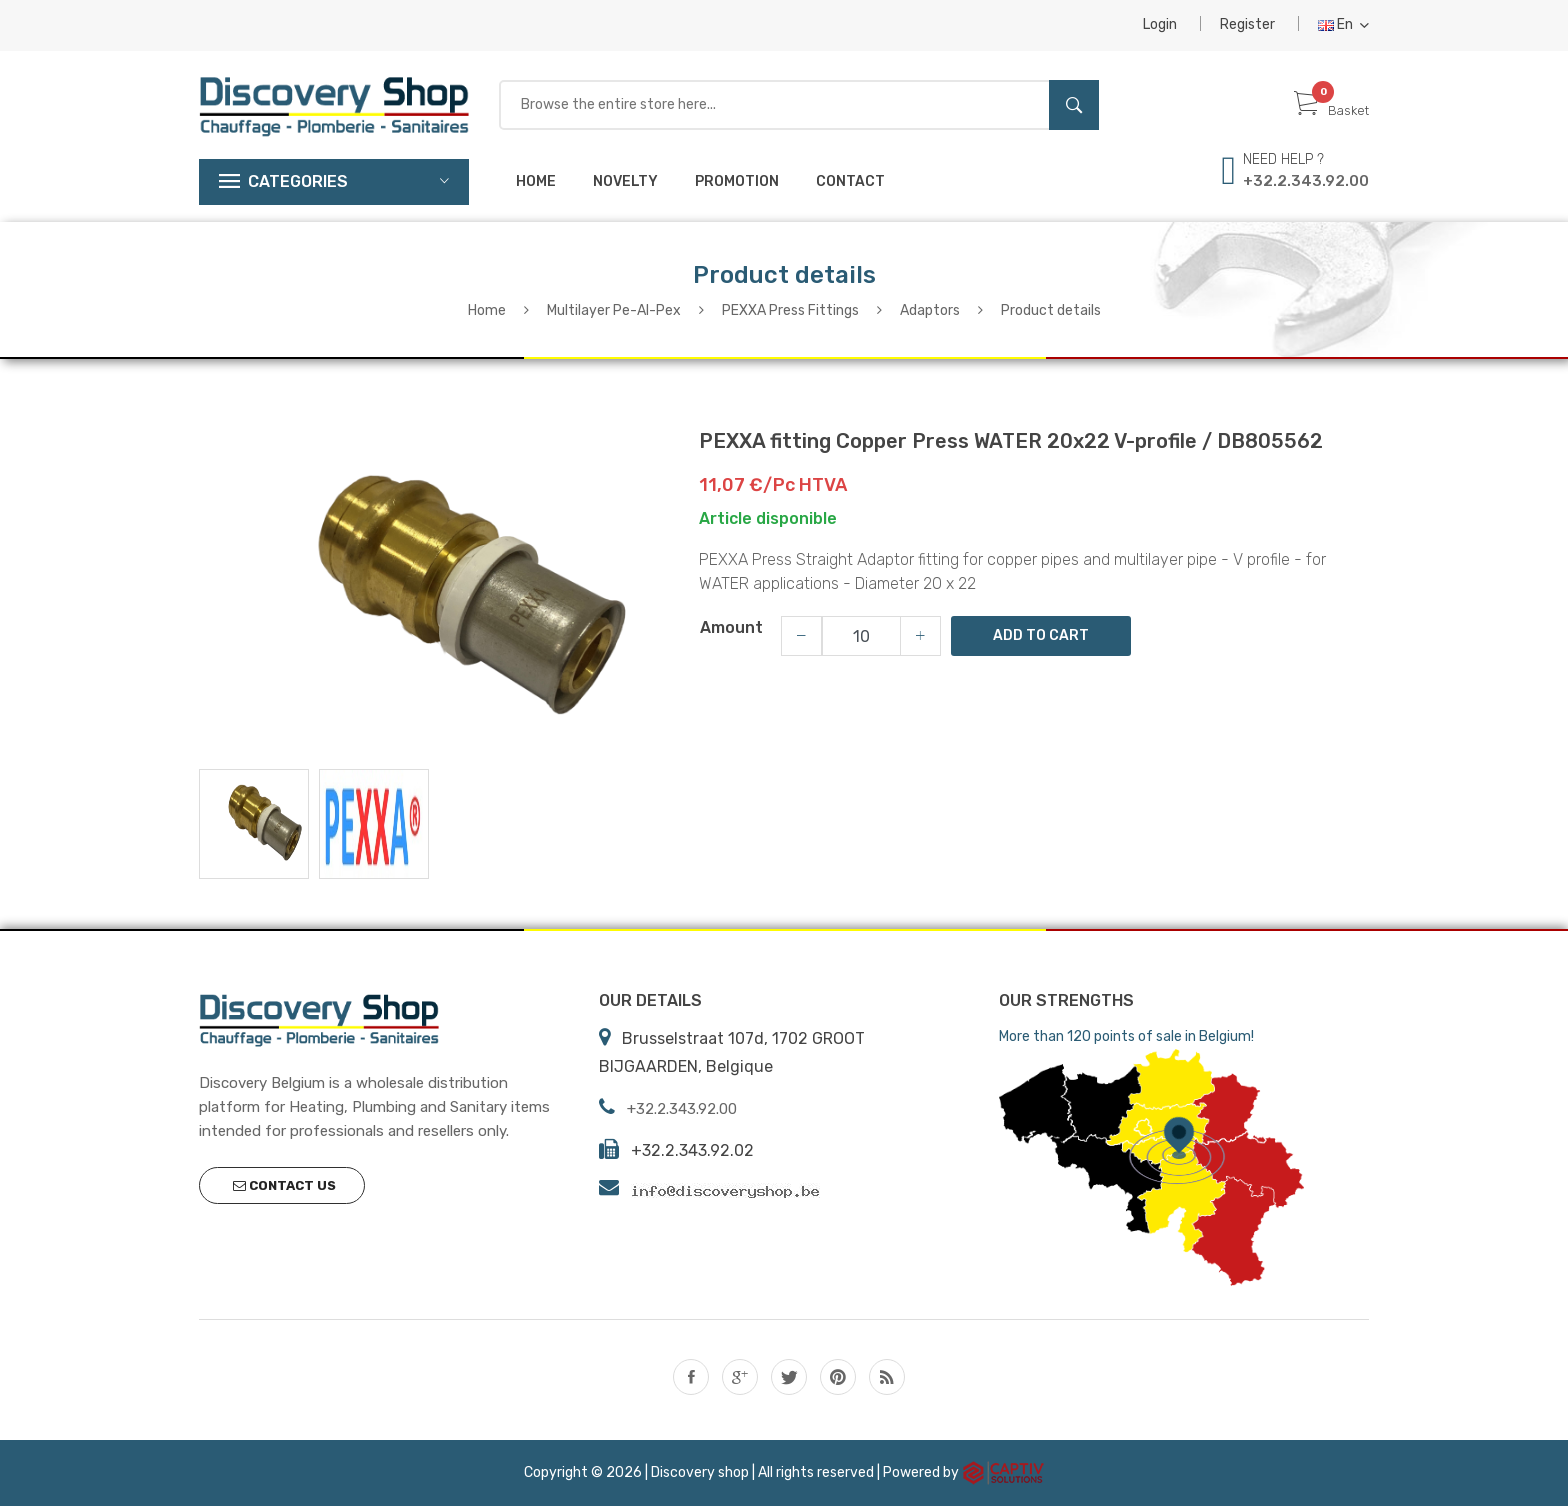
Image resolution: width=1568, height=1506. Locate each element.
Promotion (737, 181)
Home (536, 181)
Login (1160, 24)
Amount (731, 627)
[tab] (254, 823)
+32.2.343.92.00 (1306, 181)
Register (1247, 24)
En (1343, 24)
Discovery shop (700, 1471)
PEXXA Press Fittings (790, 310)
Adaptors (930, 310)
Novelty (625, 181)
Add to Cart (1041, 635)
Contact (850, 181)
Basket (1331, 110)
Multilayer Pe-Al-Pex (614, 310)
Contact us (284, 1185)
